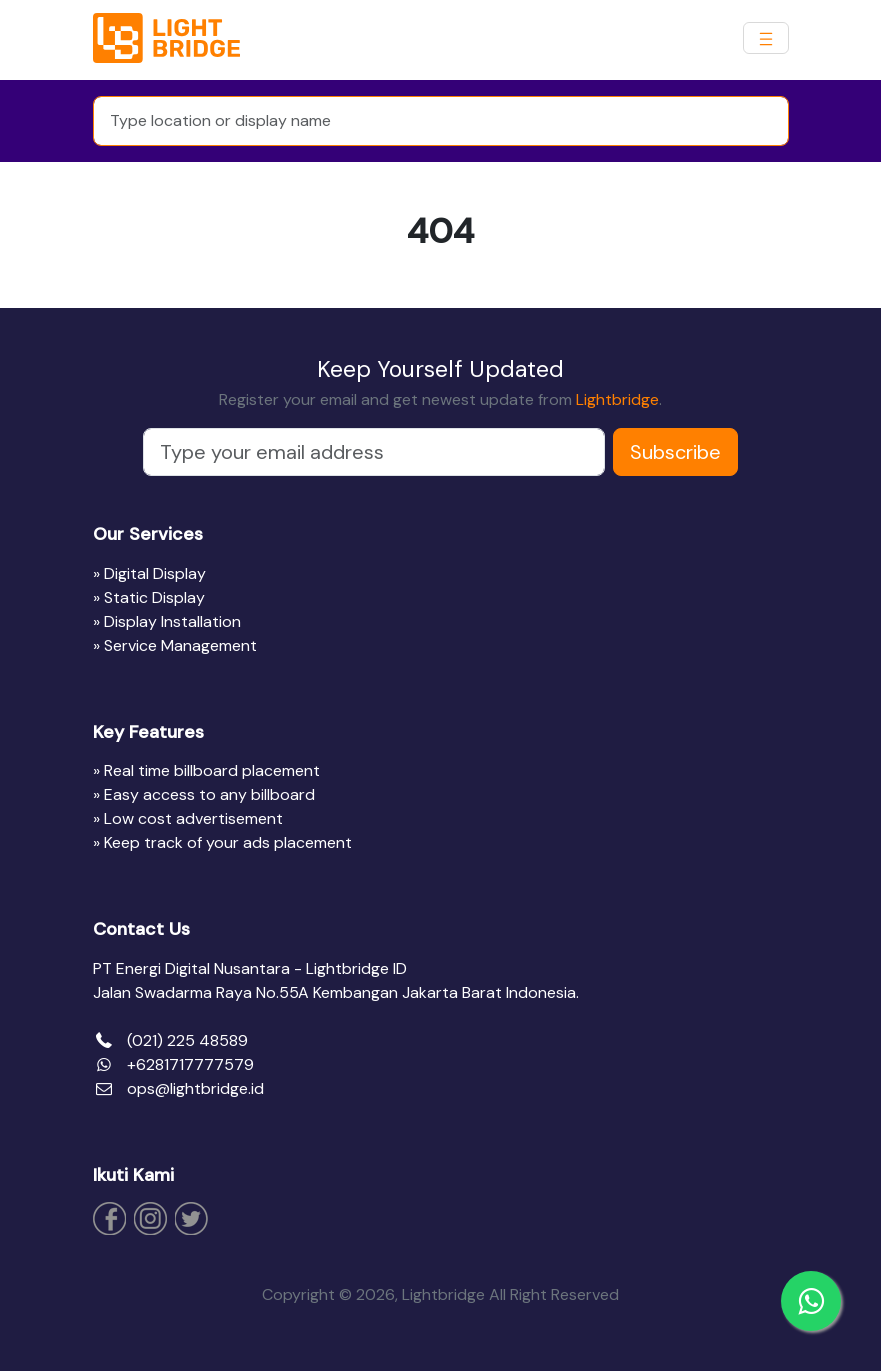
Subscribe (675, 452)
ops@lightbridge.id (195, 1088)
